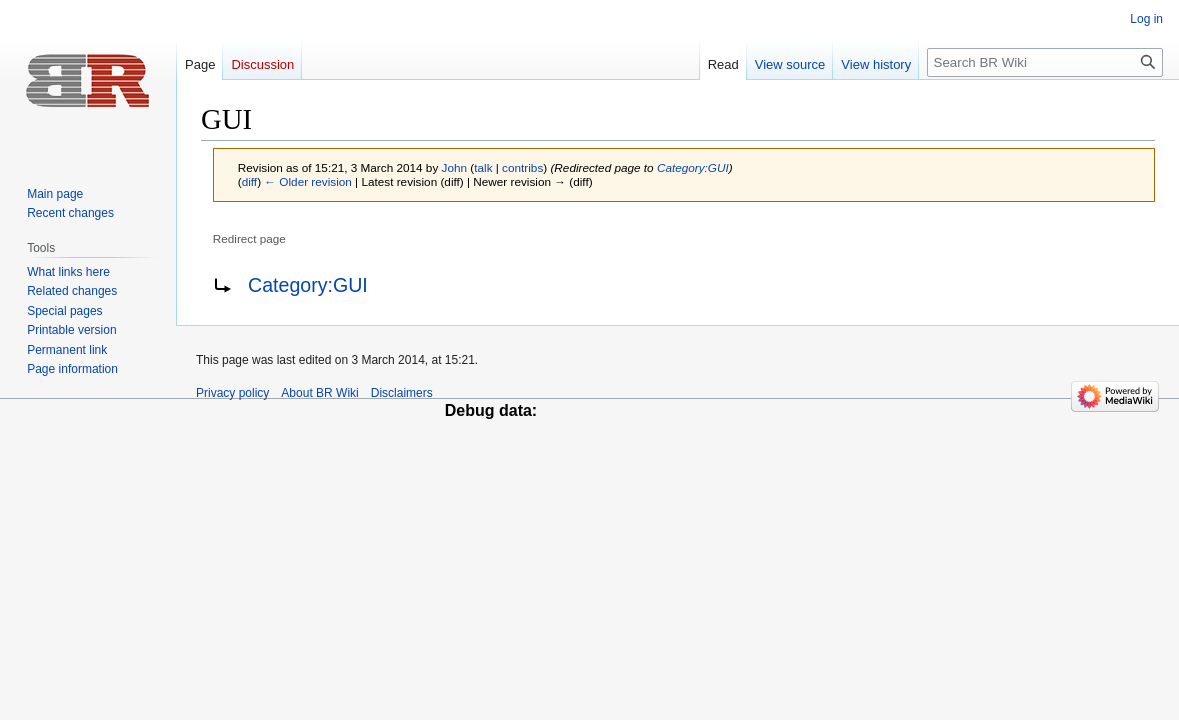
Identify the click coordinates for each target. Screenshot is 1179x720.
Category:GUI (693, 167)
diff (249, 181)
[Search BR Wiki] (1045, 62)
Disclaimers (402, 393)
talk (483, 167)
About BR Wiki (319, 393)
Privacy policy (232, 393)
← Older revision (308, 181)
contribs (522, 167)
